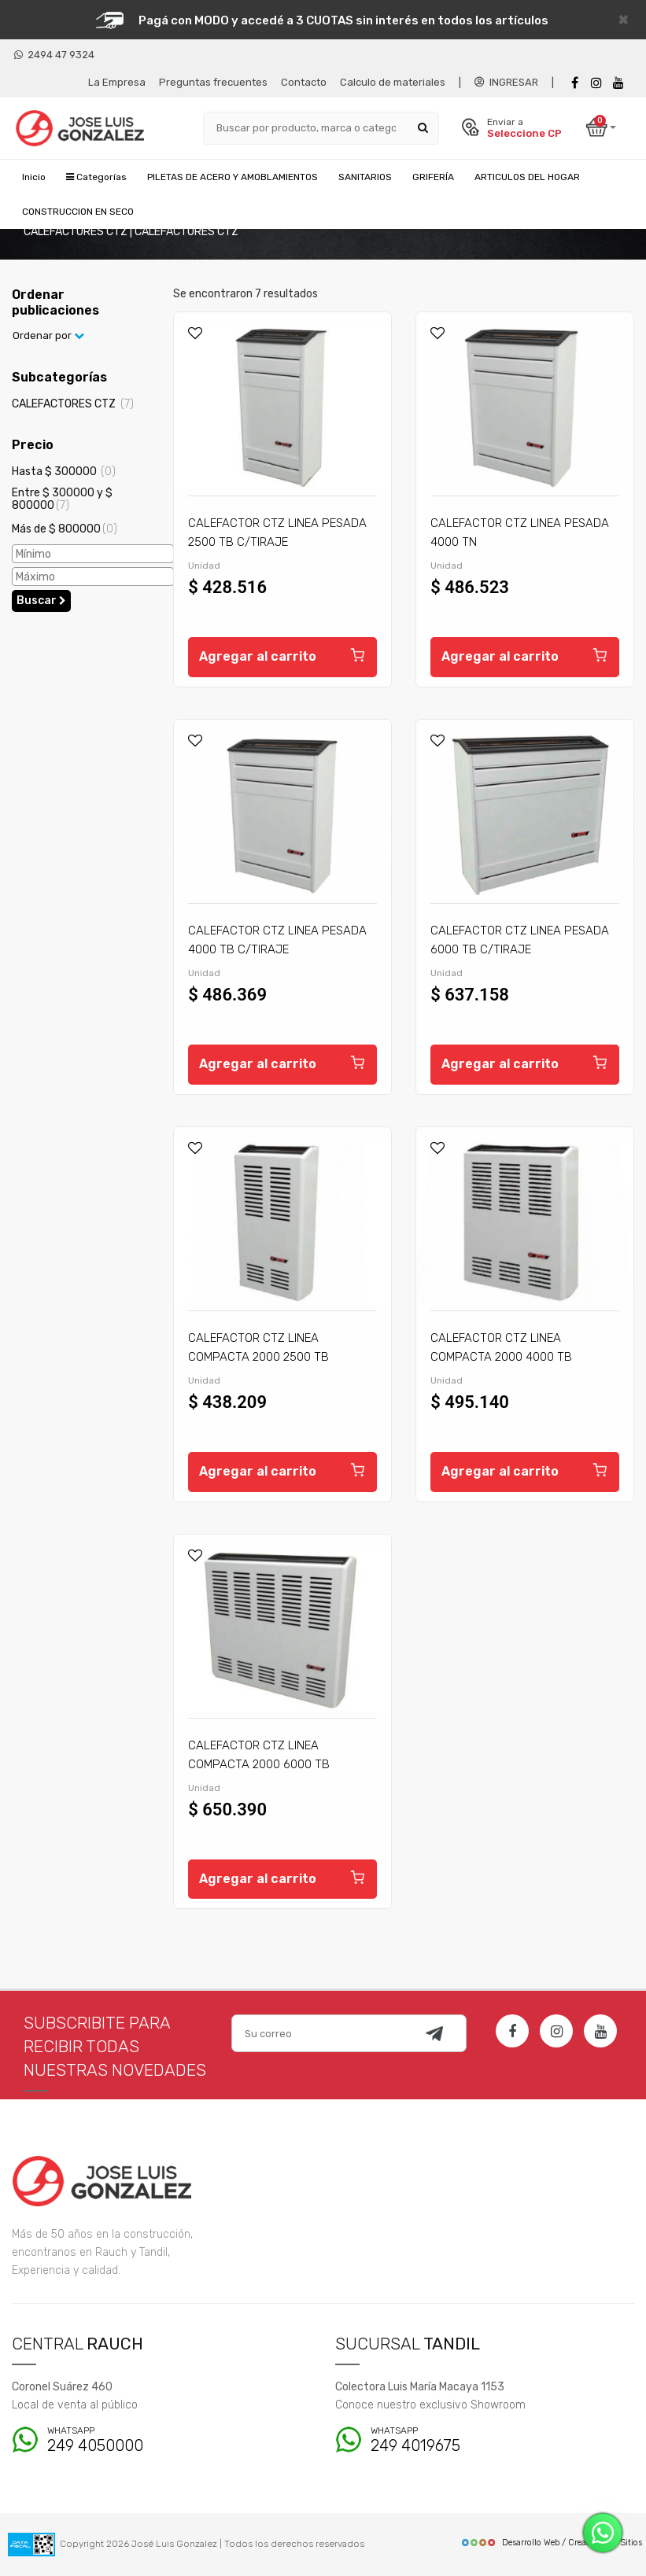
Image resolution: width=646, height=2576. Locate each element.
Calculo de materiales (392, 82)
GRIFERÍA (433, 176)
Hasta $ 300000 (64, 471)
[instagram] (596, 83)
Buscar (41, 600)
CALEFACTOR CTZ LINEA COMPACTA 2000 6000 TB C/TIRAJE (259, 1764)
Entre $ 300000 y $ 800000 (62, 498)
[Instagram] (556, 2030)
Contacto (304, 82)
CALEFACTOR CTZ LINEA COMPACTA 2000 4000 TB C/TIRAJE (501, 1357)
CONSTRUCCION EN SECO (78, 211)
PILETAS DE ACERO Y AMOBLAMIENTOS (232, 176)
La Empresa (117, 82)
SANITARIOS (365, 176)
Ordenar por (48, 335)
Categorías (96, 176)
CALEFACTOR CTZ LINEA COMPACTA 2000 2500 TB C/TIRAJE (258, 1357)
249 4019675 (458, 2440)
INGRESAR (506, 82)
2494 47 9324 (54, 55)
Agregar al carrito (282, 654)
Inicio (34, 176)
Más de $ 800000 (64, 529)
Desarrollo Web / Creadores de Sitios (551, 2542)
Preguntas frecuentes (213, 82)
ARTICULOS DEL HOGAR (527, 176)
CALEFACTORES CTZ (73, 404)
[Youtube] (618, 83)
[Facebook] (574, 83)
